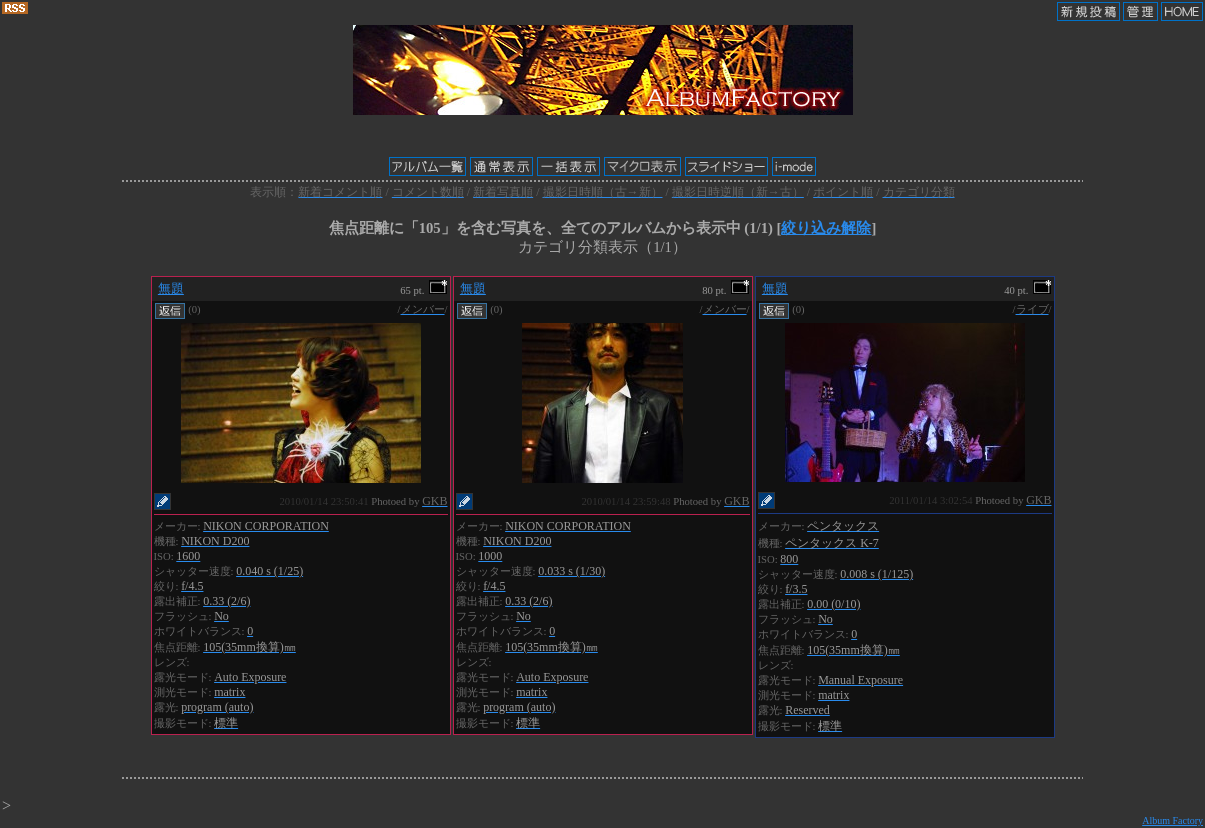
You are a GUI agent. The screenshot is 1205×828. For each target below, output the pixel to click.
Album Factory (1172, 820)
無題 (171, 288)
